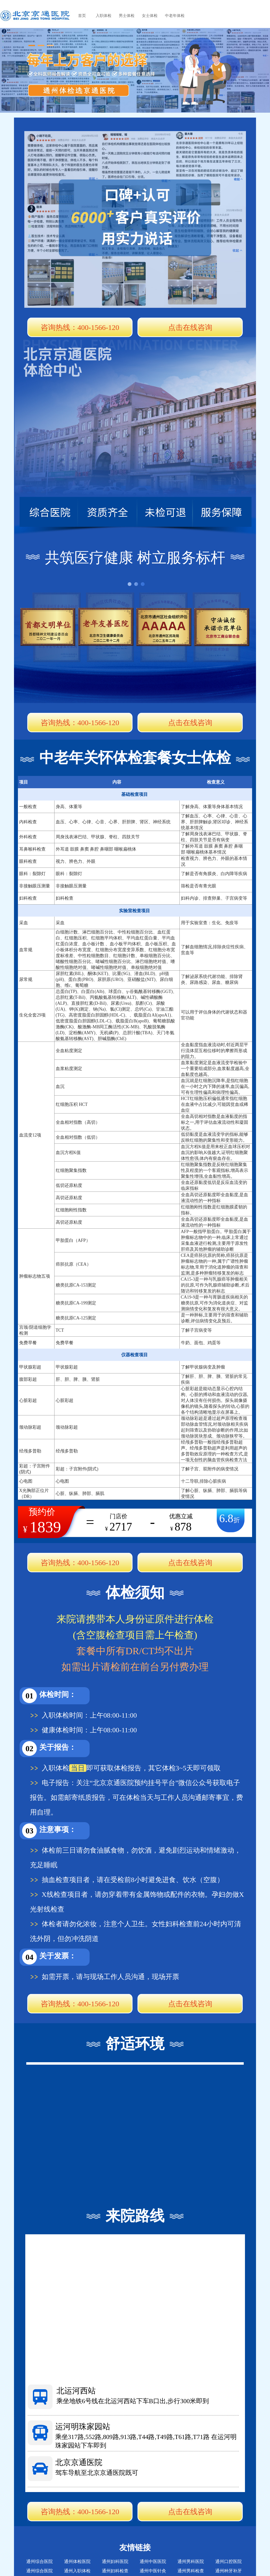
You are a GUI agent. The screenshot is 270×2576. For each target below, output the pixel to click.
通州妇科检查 (115, 2570)
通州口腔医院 (228, 2561)
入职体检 (103, 16)
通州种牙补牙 (228, 2570)
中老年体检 (175, 16)
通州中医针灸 (153, 2570)
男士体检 (127, 16)
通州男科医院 (190, 2561)
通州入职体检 (77, 2570)
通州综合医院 (39, 2561)
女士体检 (150, 16)
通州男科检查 (190, 2570)
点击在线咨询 (190, 327)
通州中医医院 (153, 2561)
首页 (82, 16)
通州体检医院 (77, 2561)
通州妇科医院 (115, 2561)
